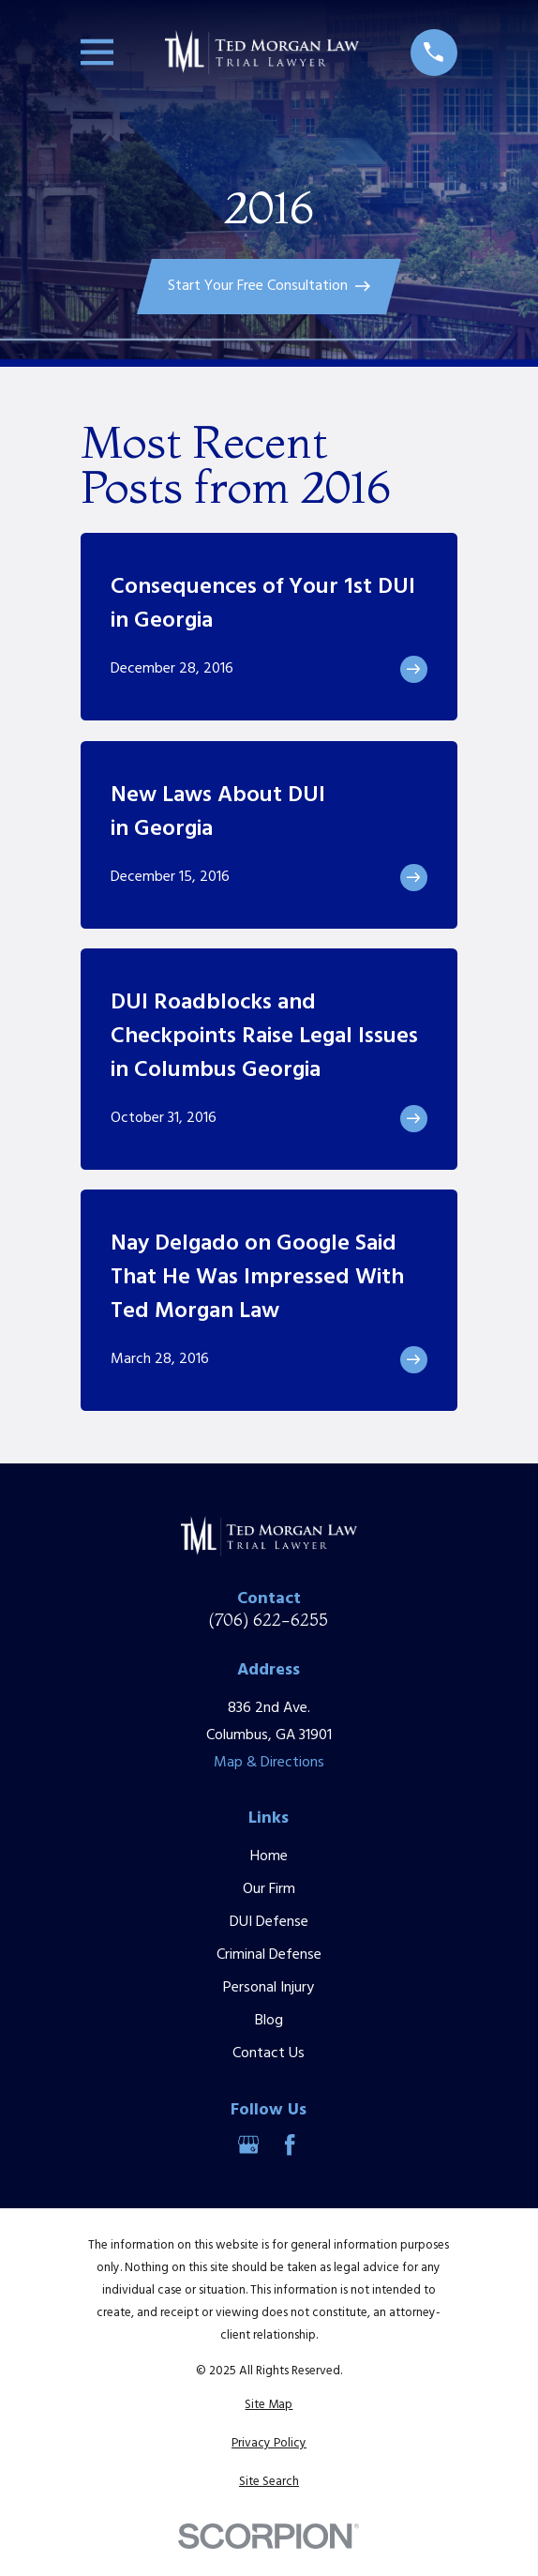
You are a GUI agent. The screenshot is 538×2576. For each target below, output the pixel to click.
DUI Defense (269, 1922)
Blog (269, 2020)
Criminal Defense (269, 1955)
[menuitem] (269, 2405)
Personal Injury (268, 1988)
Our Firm (269, 1889)
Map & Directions (269, 1762)
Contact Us (268, 2053)
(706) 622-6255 (268, 1620)
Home (269, 1856)
